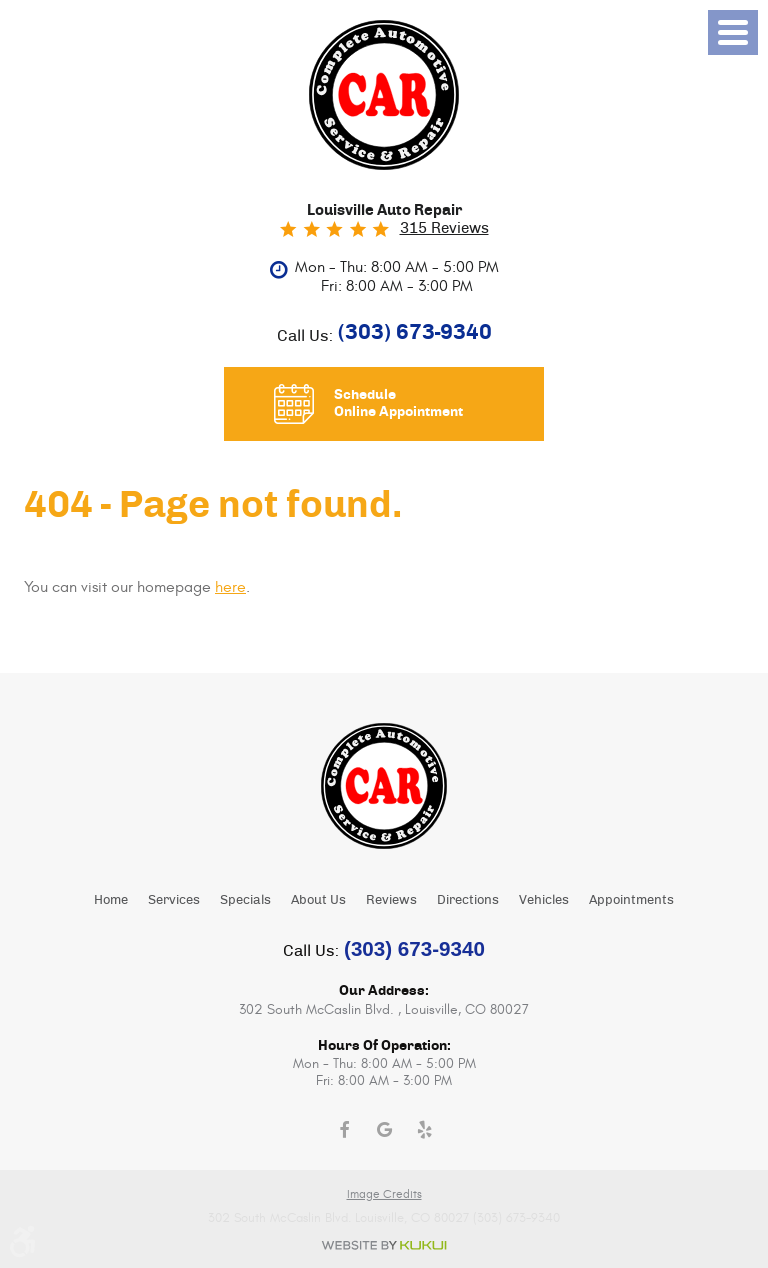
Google (384, 1130)
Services (174, 900)
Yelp (424, 1130)
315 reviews (444, 228)
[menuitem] (111, 899)
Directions (468, 900)
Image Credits (384, 1194)
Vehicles (544, 900)
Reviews (391, 900)
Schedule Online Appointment (398, 403)
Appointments (631, 900)
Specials (245, 900)
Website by (384, 1245)
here (230, 587)
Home (111, 900)
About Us (318, 900)
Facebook (344, 1130)
